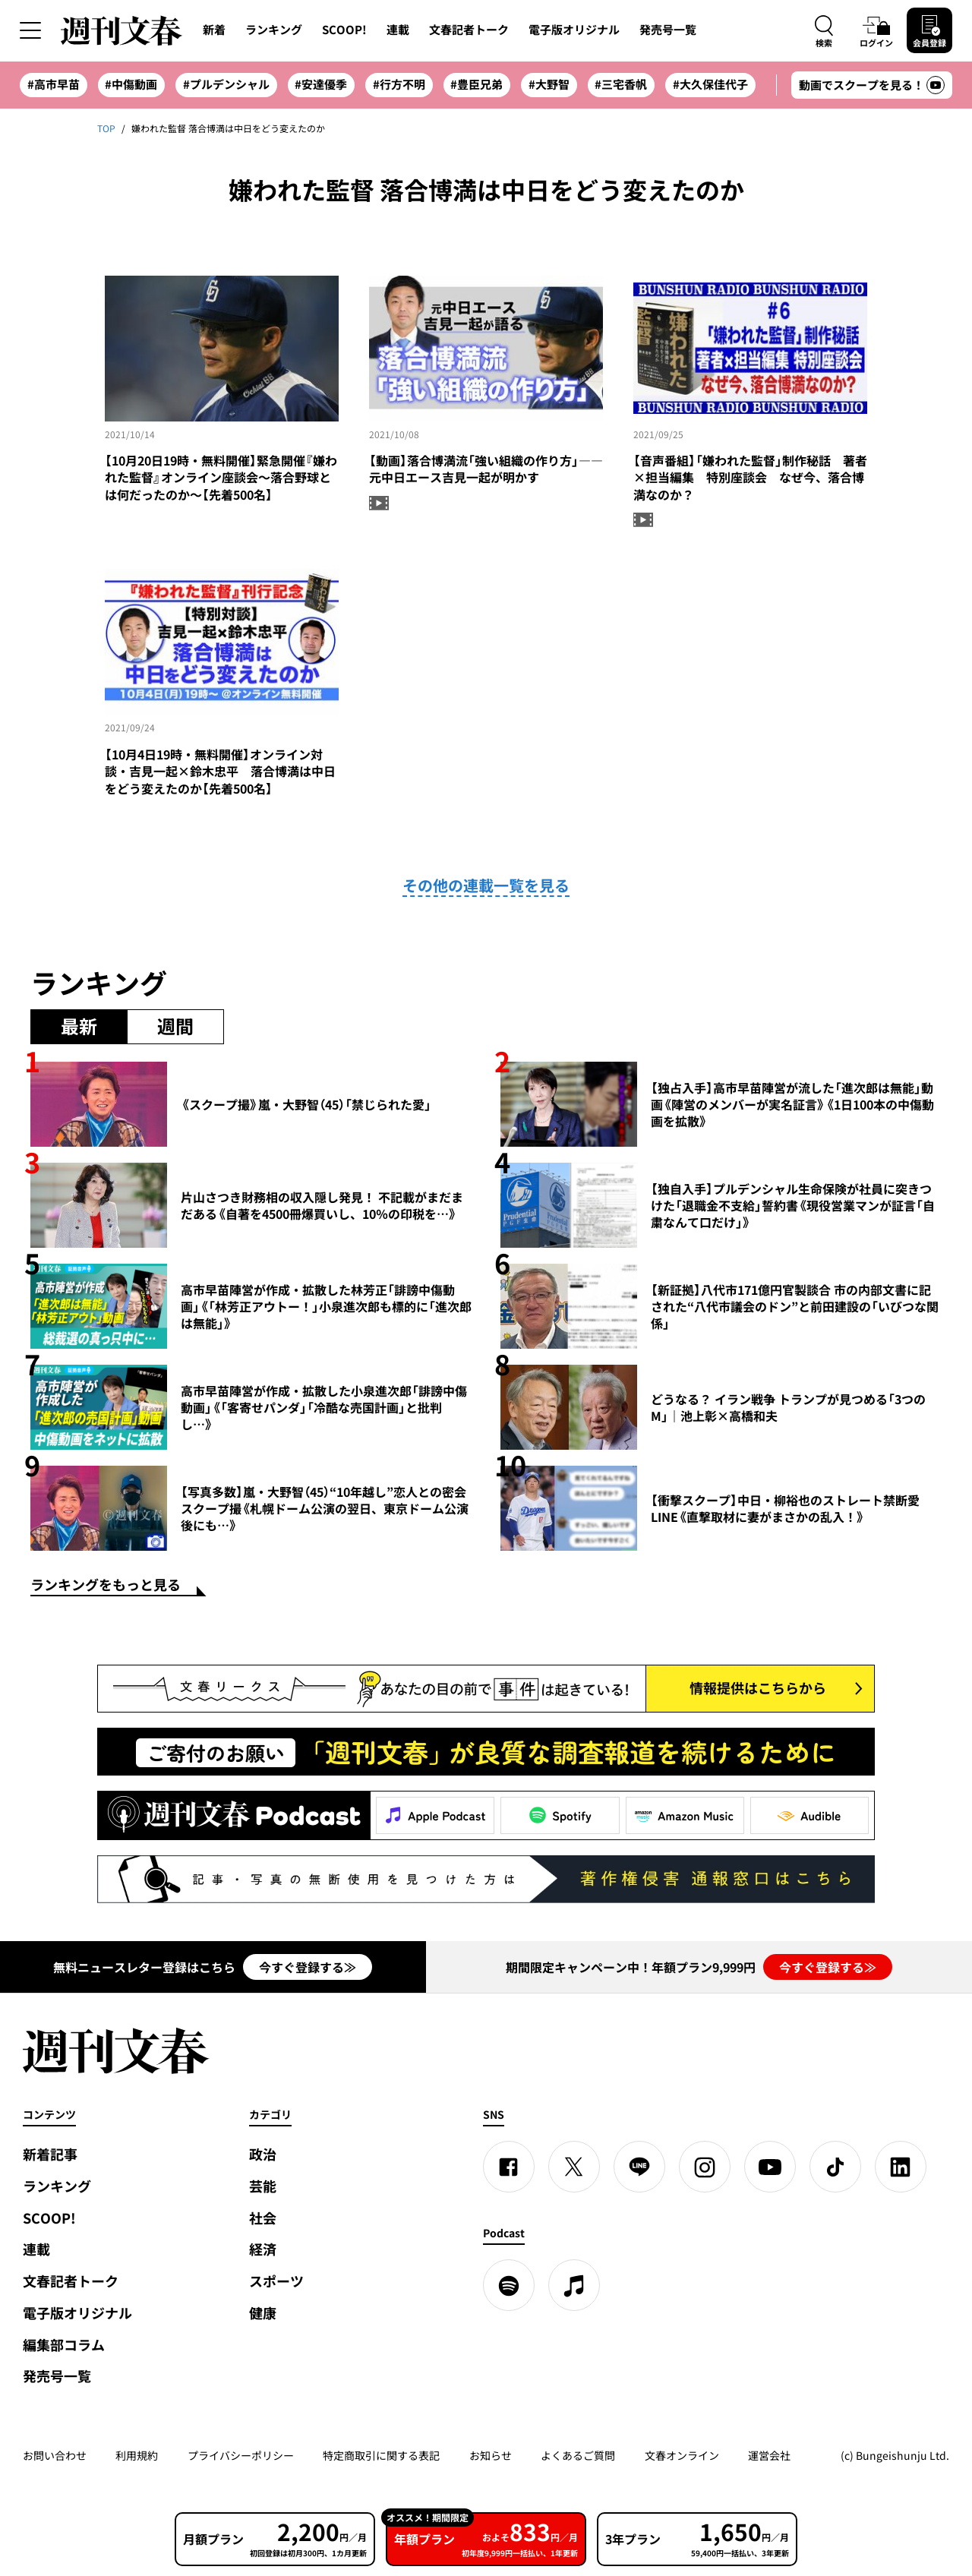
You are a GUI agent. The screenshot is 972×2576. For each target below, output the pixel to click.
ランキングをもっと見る (105, 1586)
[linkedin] (900, 2166)
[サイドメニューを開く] (30, 30)
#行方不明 (399, 84)
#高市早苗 (53, 84)
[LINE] (639, 2166)
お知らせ (490, 2455)
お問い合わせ (55, 2455)
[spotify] (509, 2285)
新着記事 (50, 2154)
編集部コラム (64, 2344)
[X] (574, 2166)
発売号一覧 (667, 29)
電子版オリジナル (574, 29)
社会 (262, 2218)
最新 (79, 1026)
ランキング (273, 29)
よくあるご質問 (578, 2455)
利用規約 (136, 2455)
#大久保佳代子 (710, 84)
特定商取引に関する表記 (381, 2455)
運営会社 (769, 2455)
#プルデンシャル (226, 84)
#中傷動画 (131, 84)
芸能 (262, 2186)
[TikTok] (835, 2166)
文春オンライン (682, 2455)
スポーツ (276, 2281)
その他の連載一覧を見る (486, 885)
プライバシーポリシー (241, 2455)
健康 (262, 2313)
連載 (398, 29)
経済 (262, 2249)
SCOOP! (344, 29)
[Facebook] (509, 2166)
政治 (262, 2154)
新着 (214, 29)
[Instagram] (705, 2166)
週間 (175, 1026)
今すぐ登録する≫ (307, 1967)
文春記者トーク (469, 29)
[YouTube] (770, 2166)
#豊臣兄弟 (476, 84)
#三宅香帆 (621, 84)
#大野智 (549, 84)
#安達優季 (321, 84)
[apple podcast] (574, 2285)
